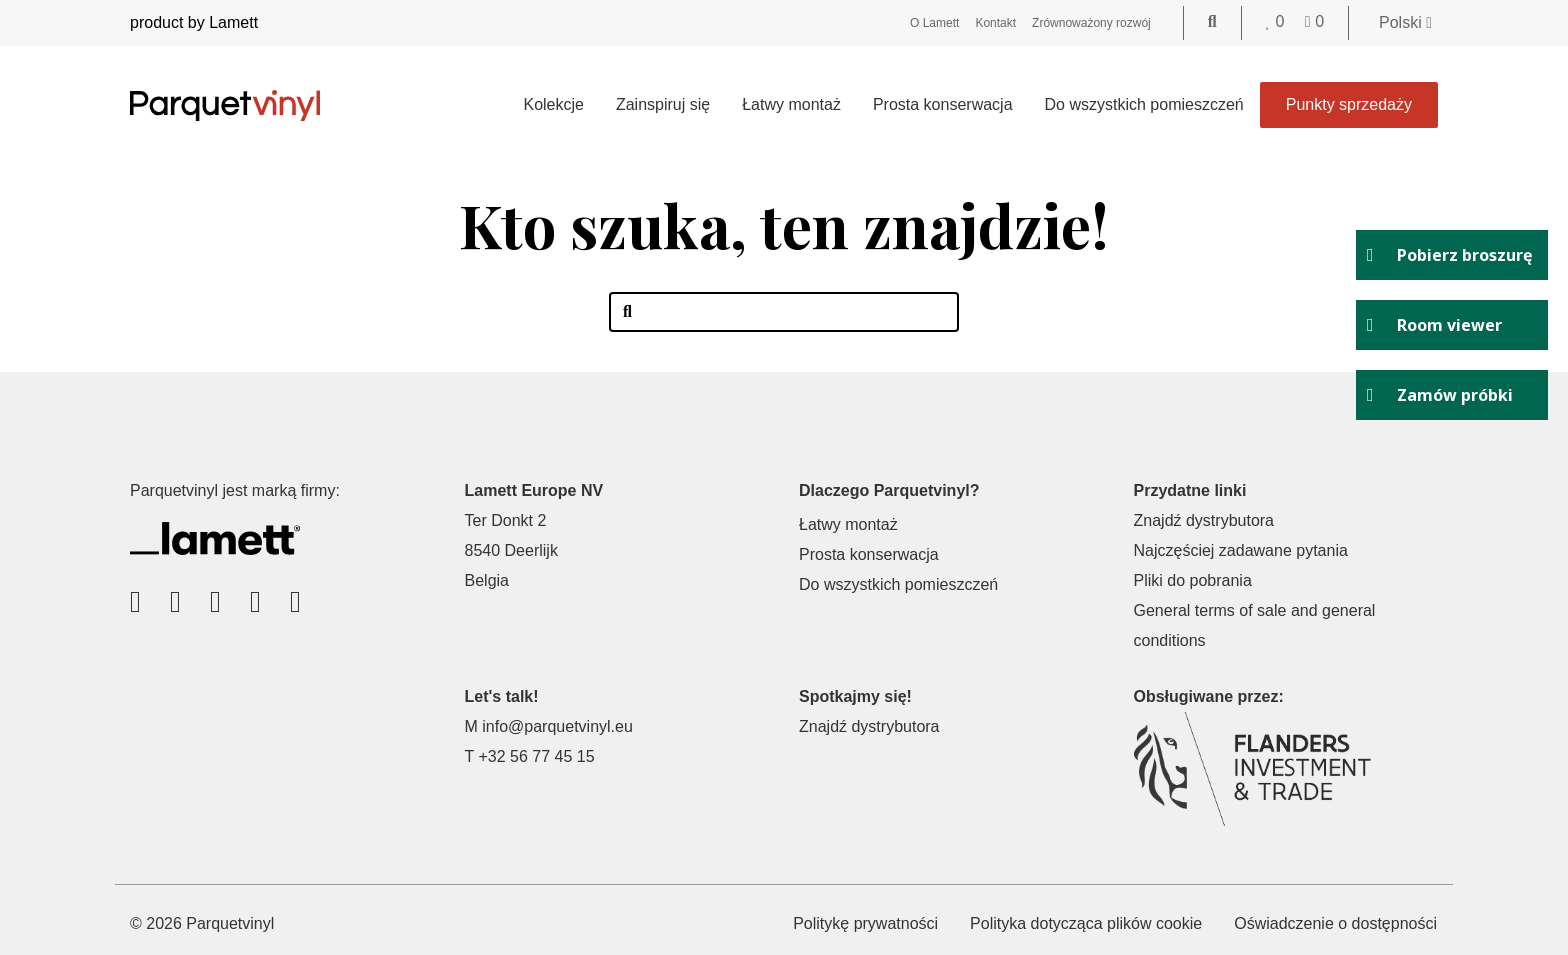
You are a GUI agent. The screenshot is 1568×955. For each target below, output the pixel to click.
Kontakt (995, 23)
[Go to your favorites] (1277, 21)
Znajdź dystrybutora (1204, 520)
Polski (1405, 22)
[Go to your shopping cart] (1314, 21)
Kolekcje (553, 104)
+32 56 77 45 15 (536, 756)
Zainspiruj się (663, 104)
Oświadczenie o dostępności (1335, 923)
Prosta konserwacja (943, 104)
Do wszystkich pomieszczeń (1144, 104)
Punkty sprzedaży (1349, 104)
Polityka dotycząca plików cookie (1086, 923)
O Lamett (934, 23)
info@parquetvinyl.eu (557, 726)
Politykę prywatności (865, 923)
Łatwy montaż (791, 104)
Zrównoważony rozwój (1091, 23)
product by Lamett (194, 22)
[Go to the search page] (1212, 21)
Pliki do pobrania (1193, 580)
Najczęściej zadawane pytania (1241, 550)
